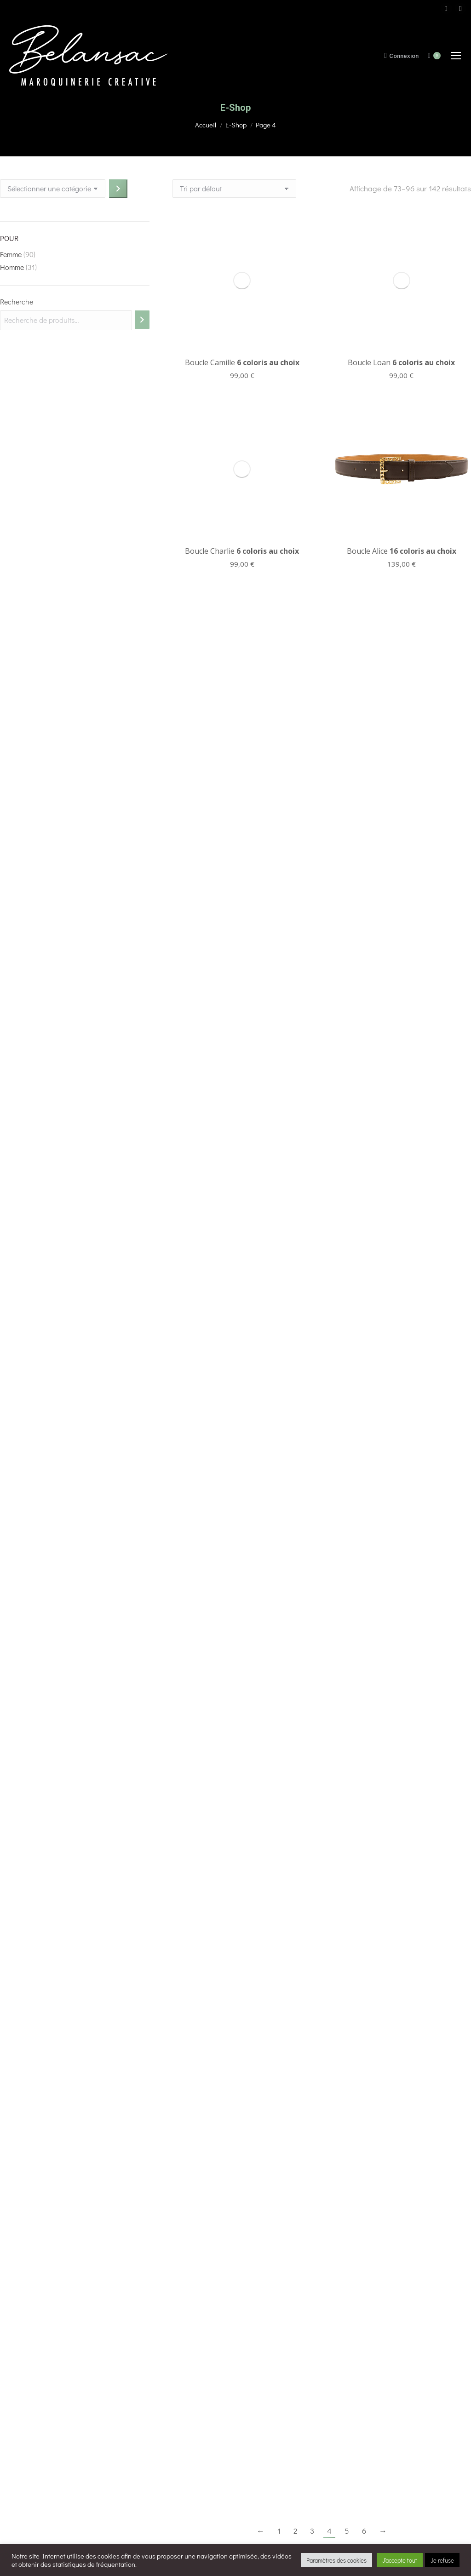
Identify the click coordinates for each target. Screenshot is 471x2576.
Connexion (401, 55)
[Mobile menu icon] (456, 56)
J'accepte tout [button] (399, 2560)
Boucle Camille (242, 232)
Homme (12, 267)
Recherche (16, 301)
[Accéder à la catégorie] (118, 188)
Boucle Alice (401, 420)
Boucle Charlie (242, 290)
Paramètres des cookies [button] (336, 2560)
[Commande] (234, 188)
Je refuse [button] (442, 2560)
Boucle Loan (401, 232)
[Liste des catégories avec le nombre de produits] (52, 188)
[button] (13, 2534)
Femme (11, 254)
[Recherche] (142, 319)
